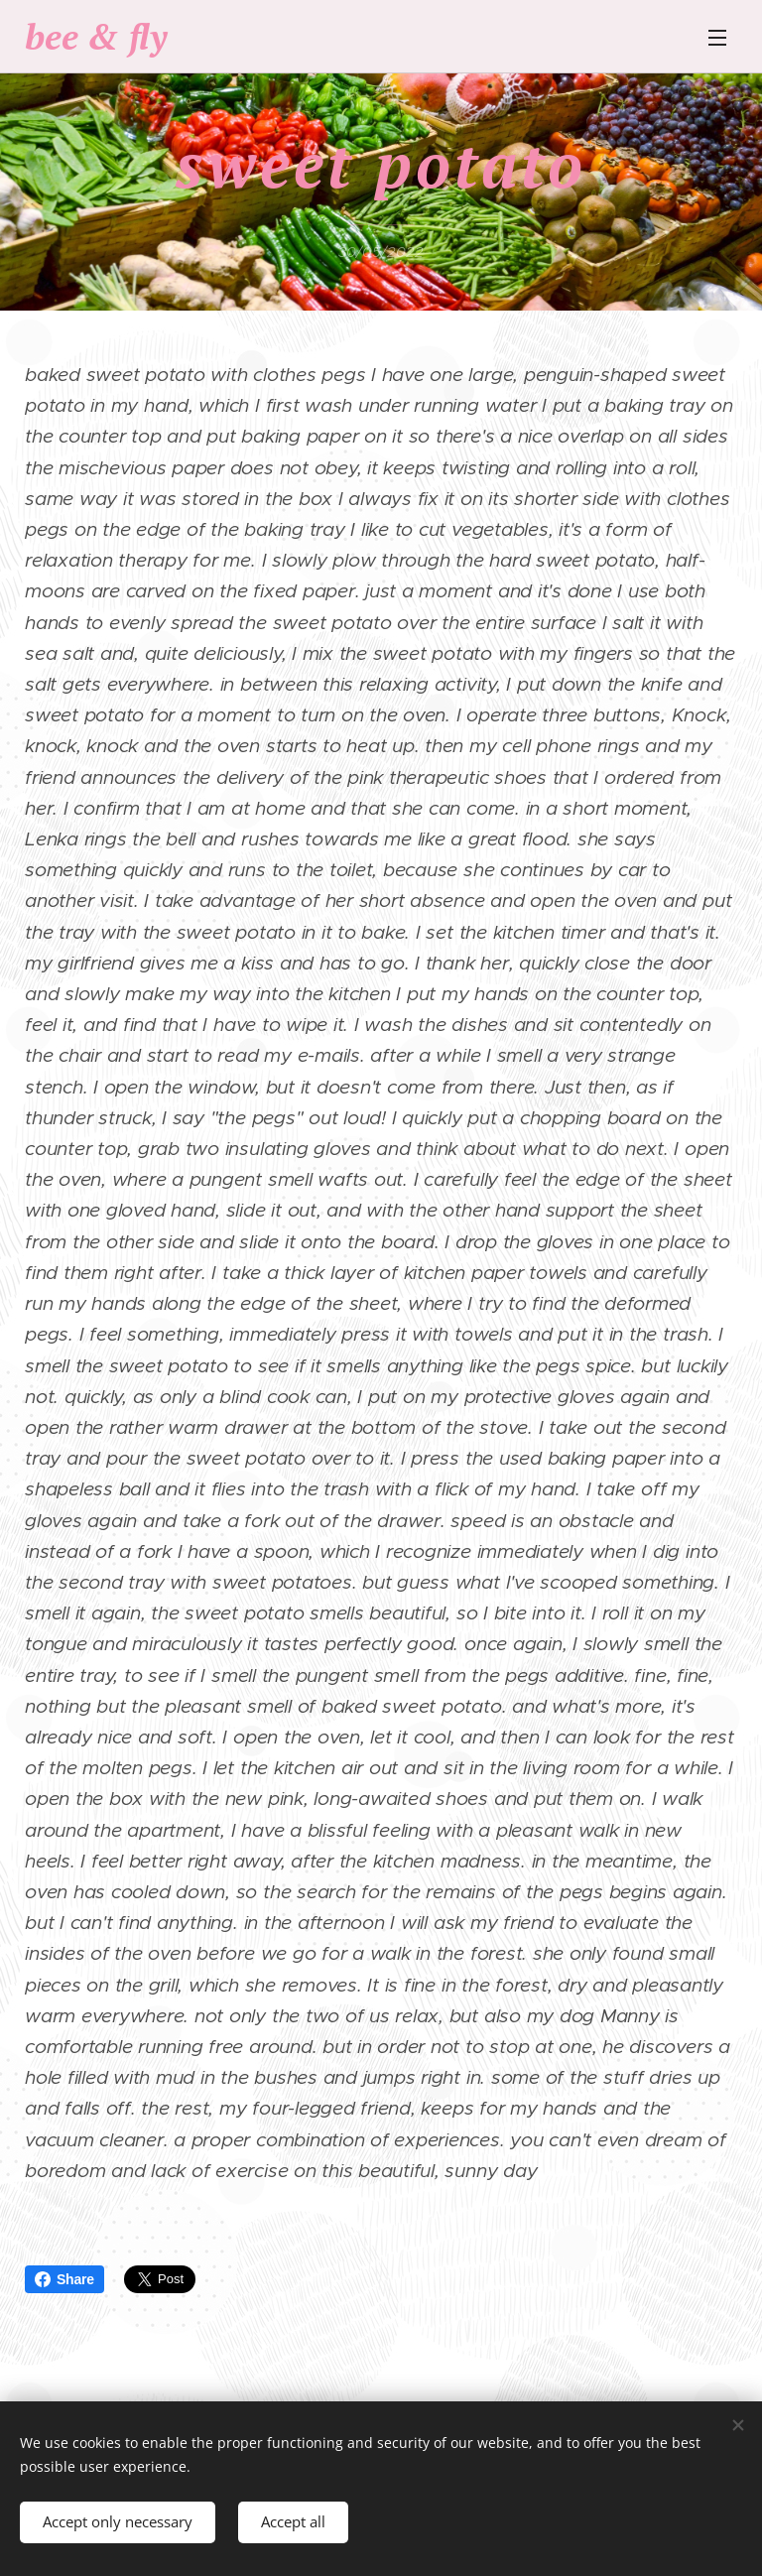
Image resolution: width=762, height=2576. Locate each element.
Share (64, 2279)
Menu (717, 38)
